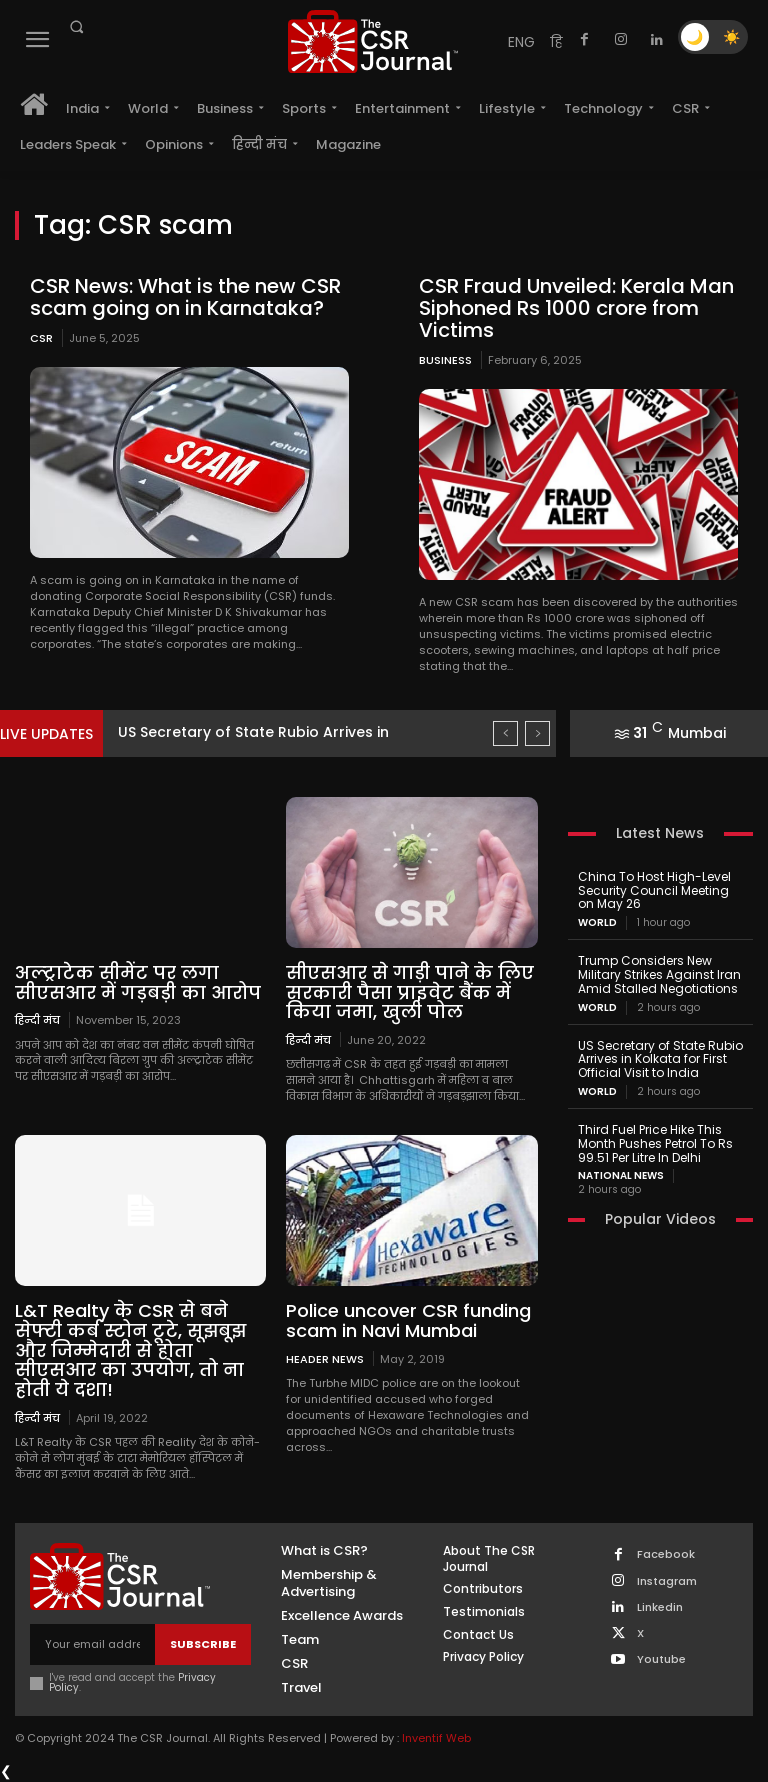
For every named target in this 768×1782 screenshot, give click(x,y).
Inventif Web (436, 1738)
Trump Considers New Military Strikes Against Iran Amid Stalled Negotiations (659, 974)
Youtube (661, 1659)
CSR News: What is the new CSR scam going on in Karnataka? (185, 297)
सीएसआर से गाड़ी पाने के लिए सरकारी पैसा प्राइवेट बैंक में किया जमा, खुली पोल (410, 992)
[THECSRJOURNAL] (373, 41)
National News (621, 1176)
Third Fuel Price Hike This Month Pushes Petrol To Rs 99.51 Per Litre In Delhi (655, 1143)
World (597, 923)
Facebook (666, 1554)
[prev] (505, 733)
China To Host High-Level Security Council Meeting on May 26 (654, 890)
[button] (76, 27)
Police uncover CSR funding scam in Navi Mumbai (408, 1320)
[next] (537, 733)
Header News (325, 1358)
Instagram (667, 1581)
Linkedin (660, 1607)
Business (445, 360)
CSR (41, 338)
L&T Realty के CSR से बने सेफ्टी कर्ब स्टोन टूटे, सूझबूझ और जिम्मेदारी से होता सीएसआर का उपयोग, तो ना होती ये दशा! (130, 1350)
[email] (92, 1644)
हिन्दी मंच (37, 1019)
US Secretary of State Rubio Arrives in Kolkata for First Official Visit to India (660, 1059)
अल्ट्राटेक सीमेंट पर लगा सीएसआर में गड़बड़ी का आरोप (138, 982)
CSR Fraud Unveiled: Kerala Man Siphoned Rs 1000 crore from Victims (576, 308)
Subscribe (203, 1644)
